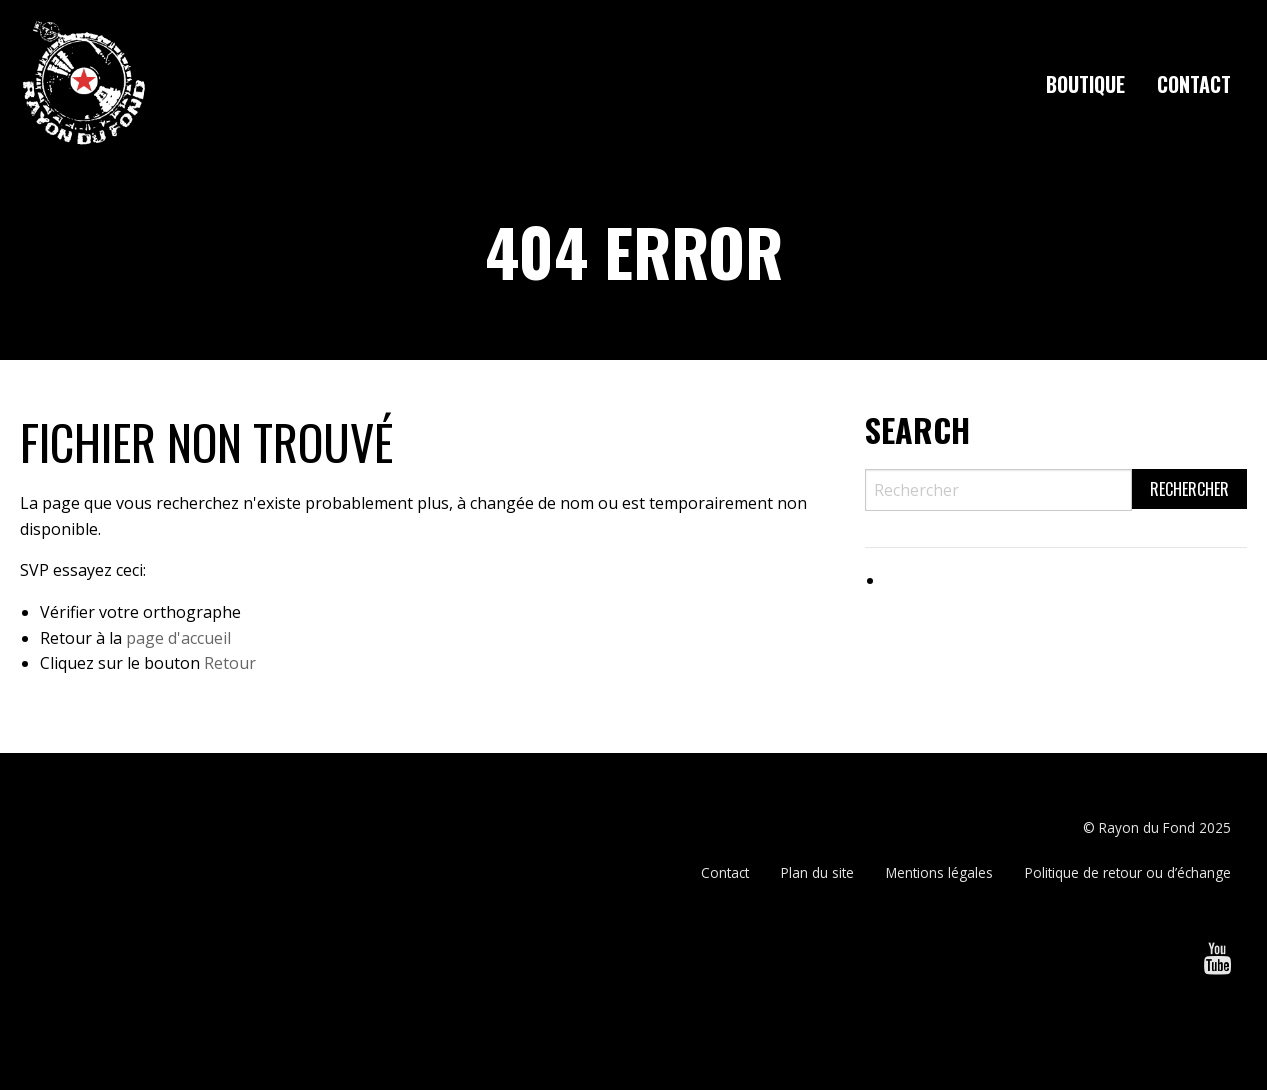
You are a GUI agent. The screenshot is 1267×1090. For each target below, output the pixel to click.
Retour (230, 663)
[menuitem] (1085, 84)
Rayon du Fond (1147, 827)
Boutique (1085, 84)
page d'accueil (178, 638)
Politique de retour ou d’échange (1128, 872)
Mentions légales (939, 872)
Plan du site (817, 872)
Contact (1194, 84)
